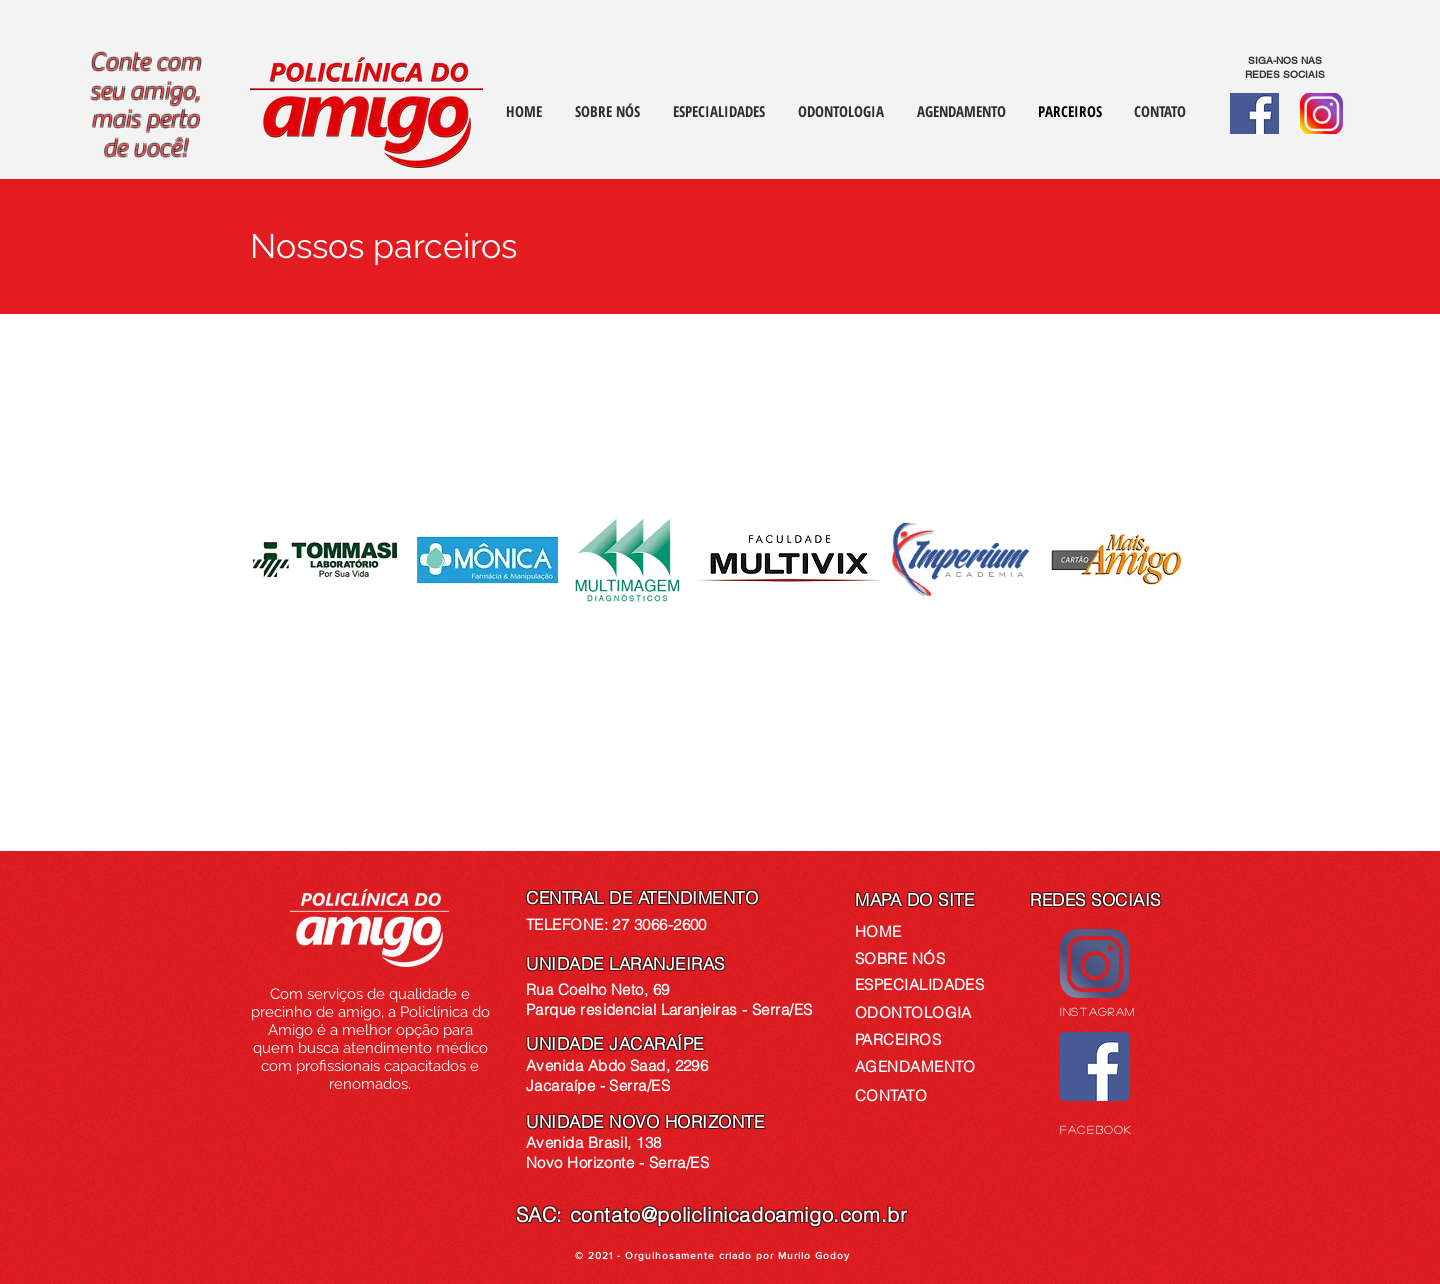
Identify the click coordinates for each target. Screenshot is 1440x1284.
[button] (1160, 111)
